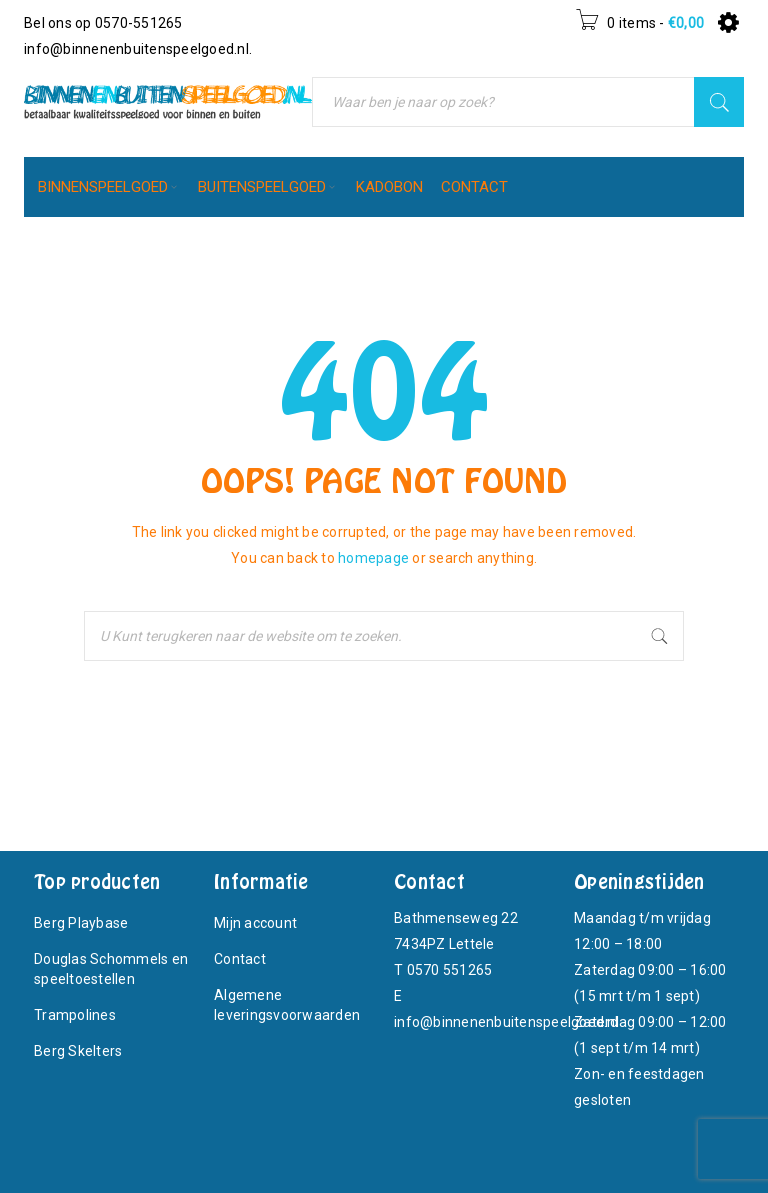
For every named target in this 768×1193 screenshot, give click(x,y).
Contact (240, 959)
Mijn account (255, 923)
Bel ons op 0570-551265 (103, 23)
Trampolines (75, 1015)
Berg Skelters (78, 1051)
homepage (373, 558)
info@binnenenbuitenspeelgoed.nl (136, 49)
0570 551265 (450, 970)
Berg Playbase (81, 923)
